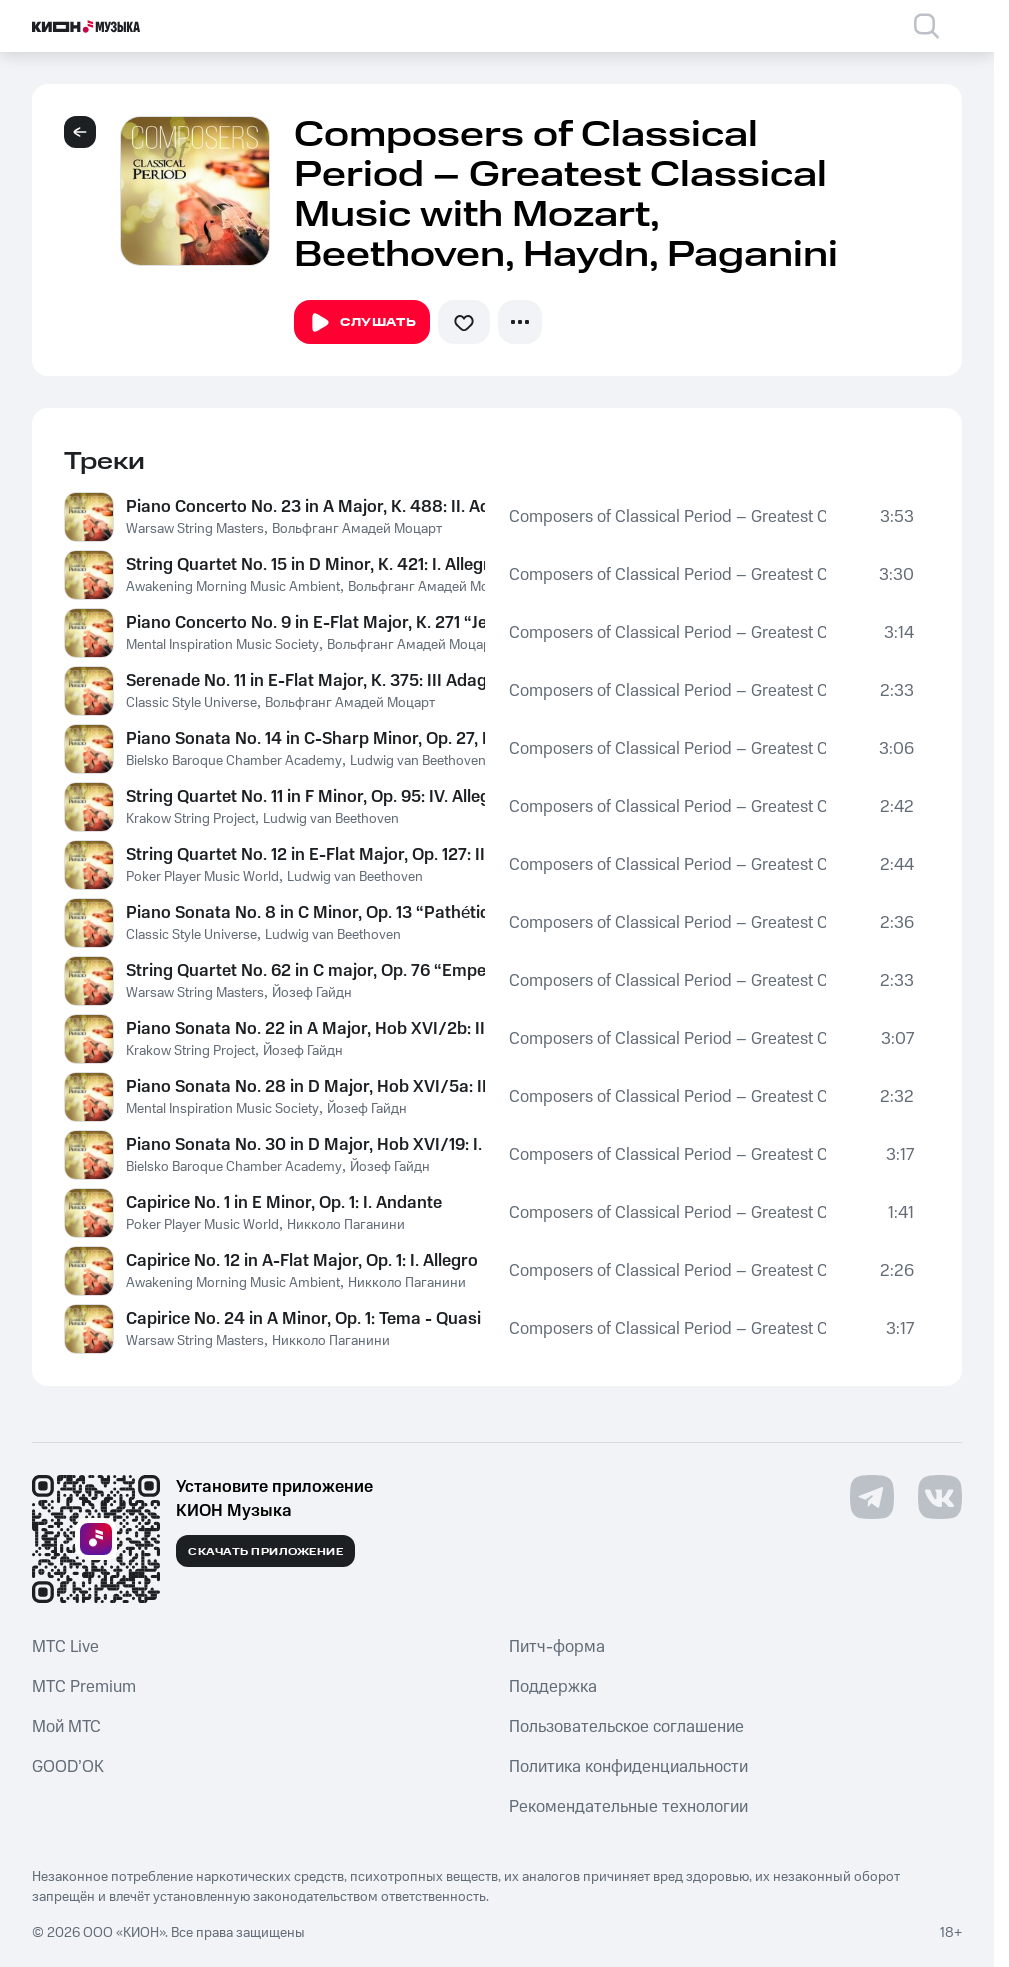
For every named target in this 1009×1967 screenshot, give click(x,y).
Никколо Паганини (346, 1225)
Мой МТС (66, 1727)
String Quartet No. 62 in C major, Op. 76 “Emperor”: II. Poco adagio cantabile (305, 971)
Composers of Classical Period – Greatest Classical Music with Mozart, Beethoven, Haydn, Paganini (667, 517)
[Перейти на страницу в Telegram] (872, 1497)
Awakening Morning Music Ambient (233, 587)
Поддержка (553, 1687)
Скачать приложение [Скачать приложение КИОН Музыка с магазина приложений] (265, 1552)
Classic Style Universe (191, 703)
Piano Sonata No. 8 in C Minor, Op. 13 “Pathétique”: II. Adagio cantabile (305, 913)
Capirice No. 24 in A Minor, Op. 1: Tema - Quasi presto (305, 1319)
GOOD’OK (68, 1767)
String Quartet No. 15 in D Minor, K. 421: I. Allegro (305, 565)
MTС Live (65, 1647)
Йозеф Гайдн (312, 993)
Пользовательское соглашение (626, 1727)
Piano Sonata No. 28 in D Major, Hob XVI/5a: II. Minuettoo (305, 1087)
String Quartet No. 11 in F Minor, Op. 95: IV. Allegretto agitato (305, 797)
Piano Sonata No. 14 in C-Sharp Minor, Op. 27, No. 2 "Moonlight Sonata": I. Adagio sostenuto (305, 739)
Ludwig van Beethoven (418, 761)
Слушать (362, 323)
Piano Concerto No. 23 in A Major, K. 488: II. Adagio (305, 507)
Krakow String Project (190, 819)
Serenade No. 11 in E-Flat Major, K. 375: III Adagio (305, 681)
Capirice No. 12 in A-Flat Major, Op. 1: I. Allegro (302, 1261)
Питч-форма (557, 1647)
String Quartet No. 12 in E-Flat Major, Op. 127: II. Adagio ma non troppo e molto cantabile (305, 855)
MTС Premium (84, 1687)
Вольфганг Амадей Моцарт (357, 529)
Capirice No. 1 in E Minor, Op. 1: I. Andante (284, 1203)
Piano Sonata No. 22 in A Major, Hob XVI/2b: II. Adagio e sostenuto (305, 1029)
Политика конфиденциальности (628, 1767)
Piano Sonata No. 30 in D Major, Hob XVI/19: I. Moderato (305, 1145)
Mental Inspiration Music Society (222, 645)
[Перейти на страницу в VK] (940, 1497)
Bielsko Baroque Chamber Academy (234, 761)
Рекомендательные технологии (628, 1807)
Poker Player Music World (202, 877)
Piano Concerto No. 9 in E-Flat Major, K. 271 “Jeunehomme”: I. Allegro (305, 623)
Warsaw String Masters (195, 529)
